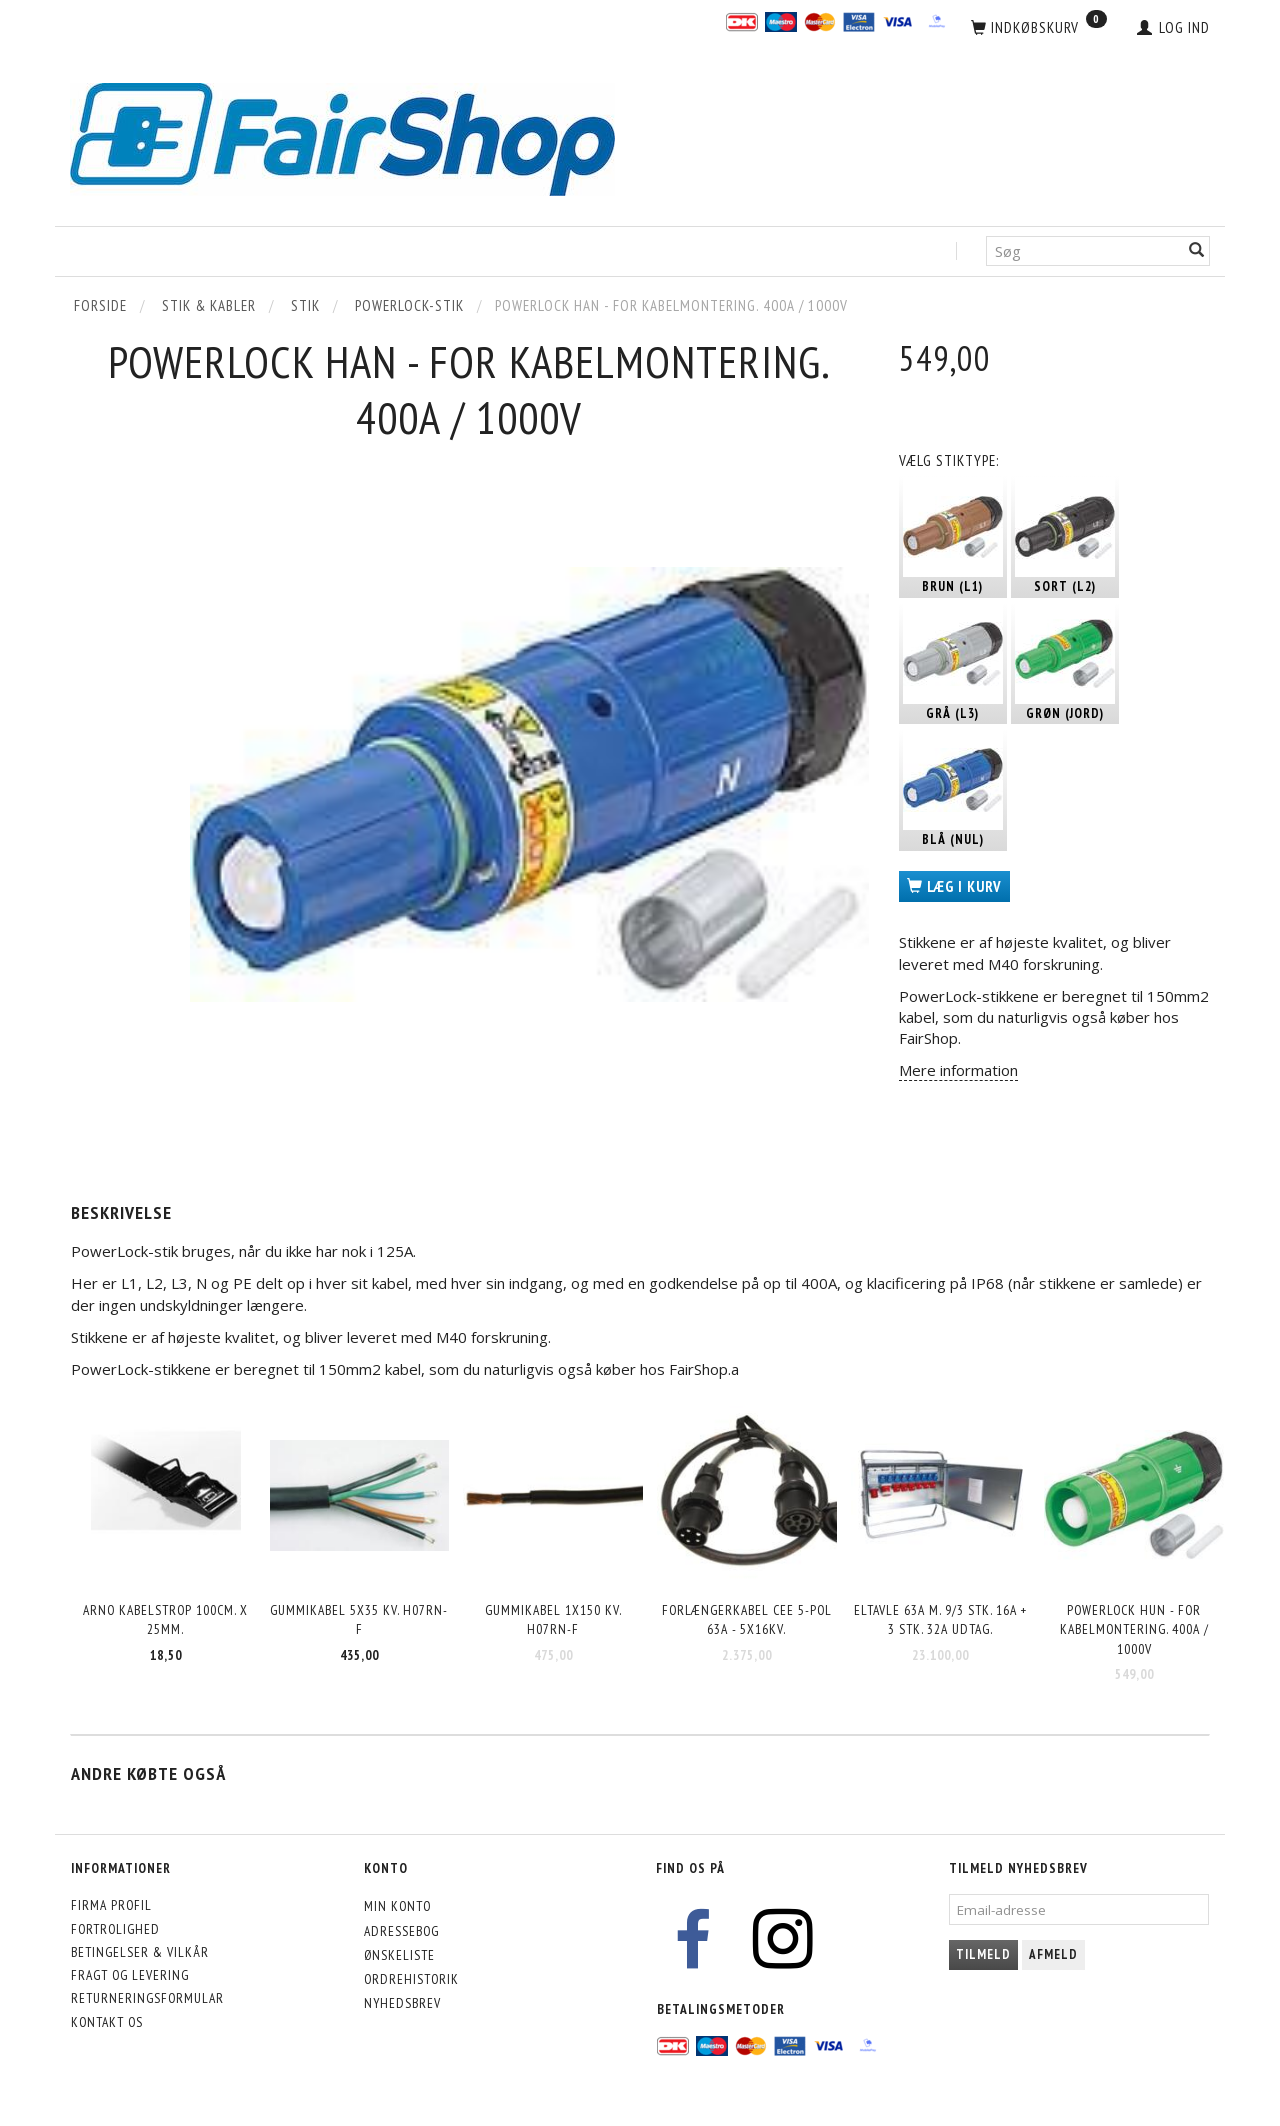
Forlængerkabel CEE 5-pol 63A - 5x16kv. (747, 1619)
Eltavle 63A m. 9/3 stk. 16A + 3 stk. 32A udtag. (940, 1619)
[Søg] (1197, 251)
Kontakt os (107, 2022)
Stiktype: (949, 460)
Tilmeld (983, 1954)
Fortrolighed (115, 1929)
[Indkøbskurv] (1039, 28)
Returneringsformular (147, 1998)
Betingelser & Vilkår (140, 1952)
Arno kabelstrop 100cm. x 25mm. (165, 1619)
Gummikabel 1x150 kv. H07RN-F (553, 1619)
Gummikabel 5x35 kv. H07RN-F (359, 1619)
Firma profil (111, 1905)
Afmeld (1053, 1954)
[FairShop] (342, 137)
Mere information (958, 1070)
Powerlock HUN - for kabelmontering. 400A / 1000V (1134, 1629)
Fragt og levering (130, 1975)
